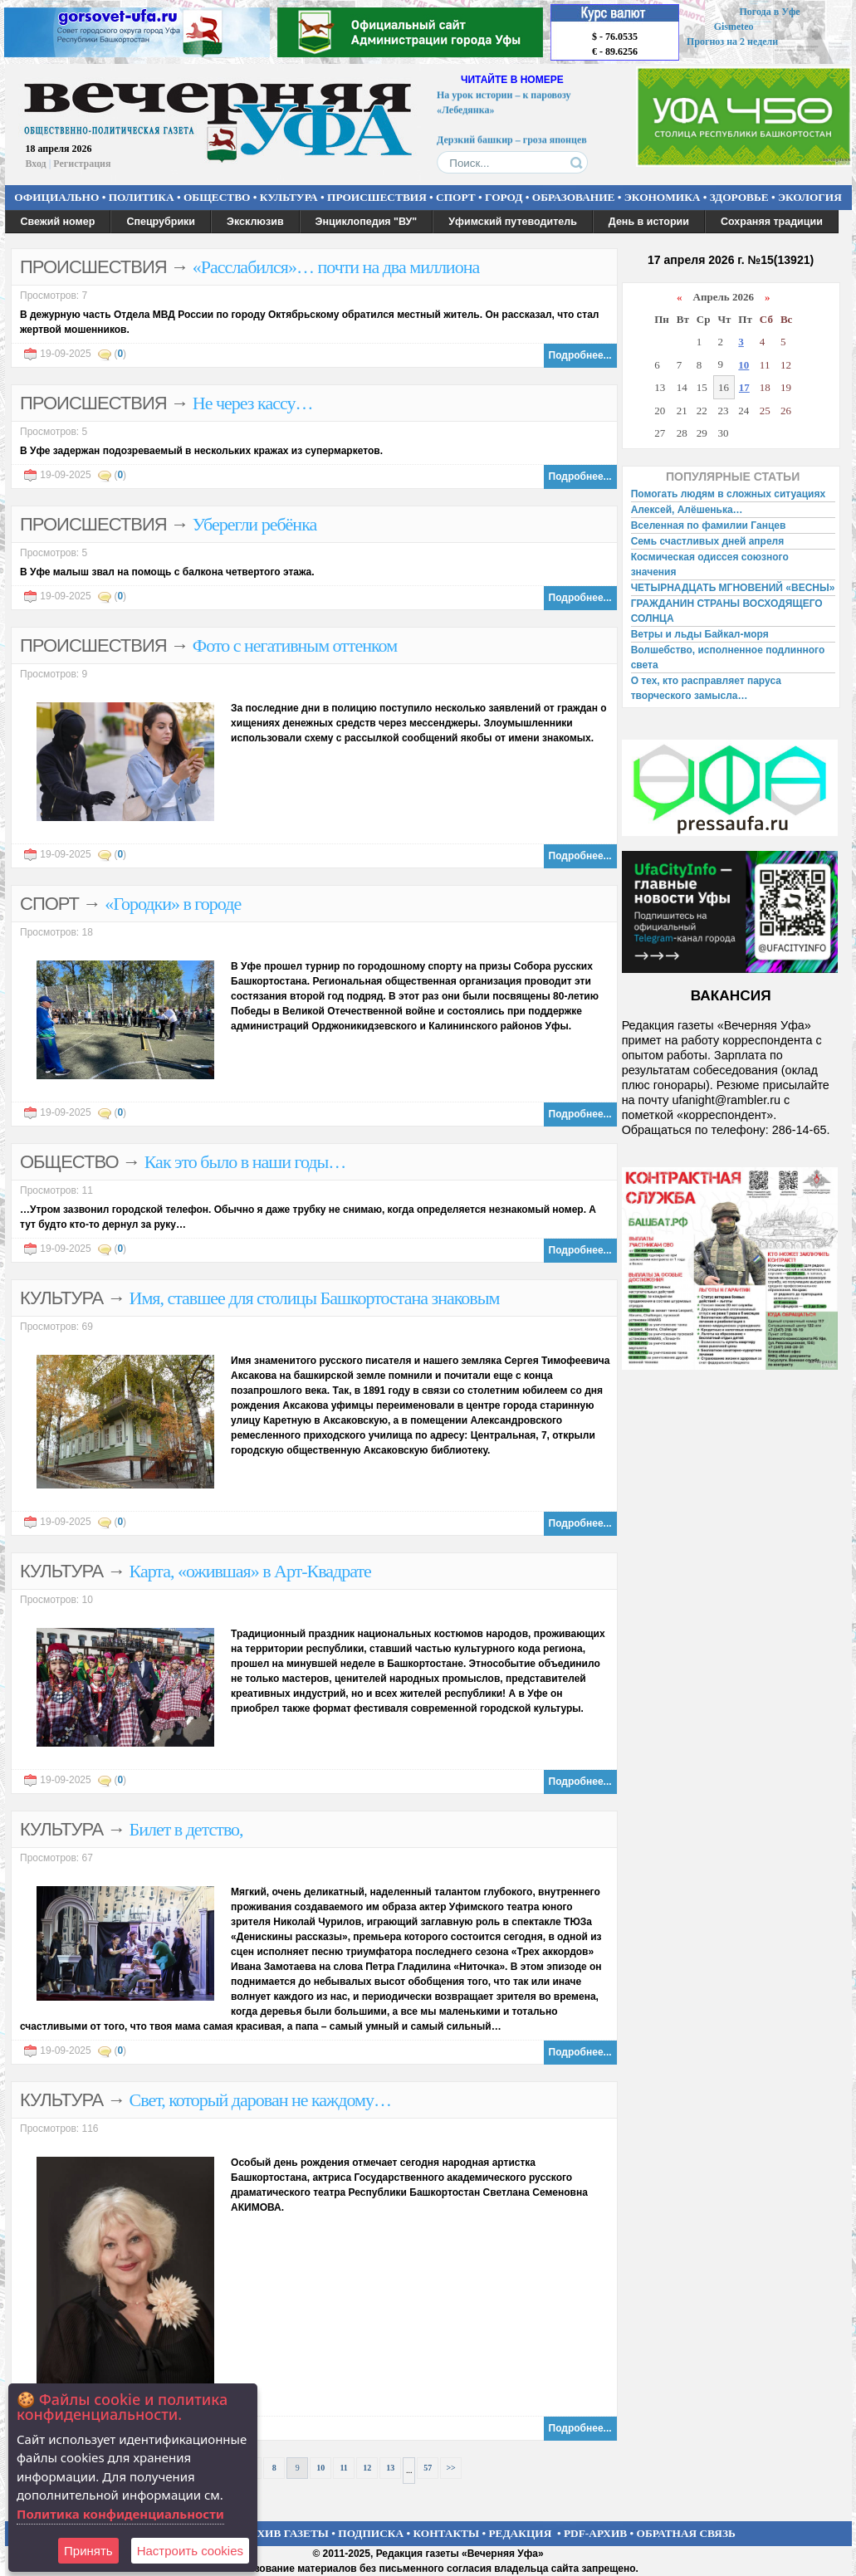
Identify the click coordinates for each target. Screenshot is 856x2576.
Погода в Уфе (769, 11)
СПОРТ (456, 197)
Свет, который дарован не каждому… (260, 2100)
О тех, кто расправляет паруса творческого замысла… (706, 688)
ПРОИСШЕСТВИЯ (377, 197)
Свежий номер (58, 221)
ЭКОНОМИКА (662, 197)
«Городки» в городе (173, 903)
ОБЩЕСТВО (216, 197)
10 (320, 2467)
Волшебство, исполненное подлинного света (728, 657)
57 (427, 2467)
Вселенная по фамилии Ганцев (708, 525)
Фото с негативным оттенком (295, 645)
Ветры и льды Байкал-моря (700, 634)
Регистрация (81, 163)
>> (450, 2467)
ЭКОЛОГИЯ (810, 197)
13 (390, 2467)
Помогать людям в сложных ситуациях (728, 494)
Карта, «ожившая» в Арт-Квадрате (250, 1571)
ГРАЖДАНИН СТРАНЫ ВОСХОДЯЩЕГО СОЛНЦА (727, 611)
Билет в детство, (186, 1829)
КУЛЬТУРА (289, 197)
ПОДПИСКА (371, 2533)
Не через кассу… (253, 403)
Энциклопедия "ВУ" (366, 221)
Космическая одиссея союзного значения (710, 564)
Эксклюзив (255, 221)
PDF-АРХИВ (595, 2533)
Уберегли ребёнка (254, 524)
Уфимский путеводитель (512, 221)
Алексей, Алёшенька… (687, 510)
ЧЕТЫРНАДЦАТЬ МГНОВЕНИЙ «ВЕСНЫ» (733, 588)
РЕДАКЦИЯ (519, 2533)
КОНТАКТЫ (446, 2533)
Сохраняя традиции (772, 221)
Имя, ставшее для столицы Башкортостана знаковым (315, 1298)
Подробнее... (580, 355)
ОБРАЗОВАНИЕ (573, 197)
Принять (88, 2551)
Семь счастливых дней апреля (708, 541)
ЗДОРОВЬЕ (739, 197)
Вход (36, 163)
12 (367, 2467)
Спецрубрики (160, 221)
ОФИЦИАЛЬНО (56, 197)
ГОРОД (503, 197)
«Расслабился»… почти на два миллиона (336, 267)
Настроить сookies (190, 2551)
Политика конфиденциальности (120, 2513)
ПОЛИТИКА (141, 197)
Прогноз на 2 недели (732, 41)
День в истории (649, 221)
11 (343, 2467)
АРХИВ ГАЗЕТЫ (285, 2533)
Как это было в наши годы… (245, 1161)
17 (744, 387)
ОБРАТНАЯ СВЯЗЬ (686, 2533)
